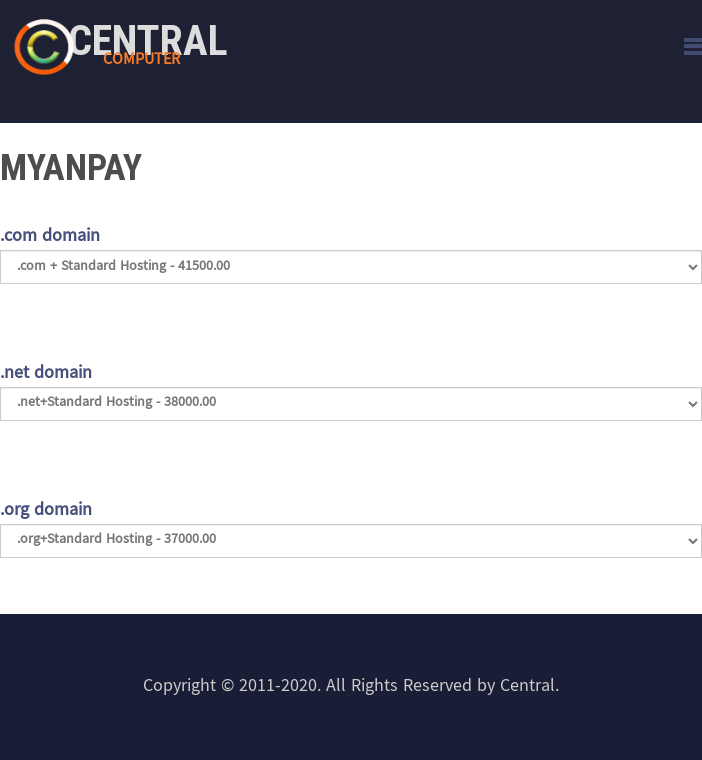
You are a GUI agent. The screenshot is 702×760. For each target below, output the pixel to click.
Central (148, 40)
